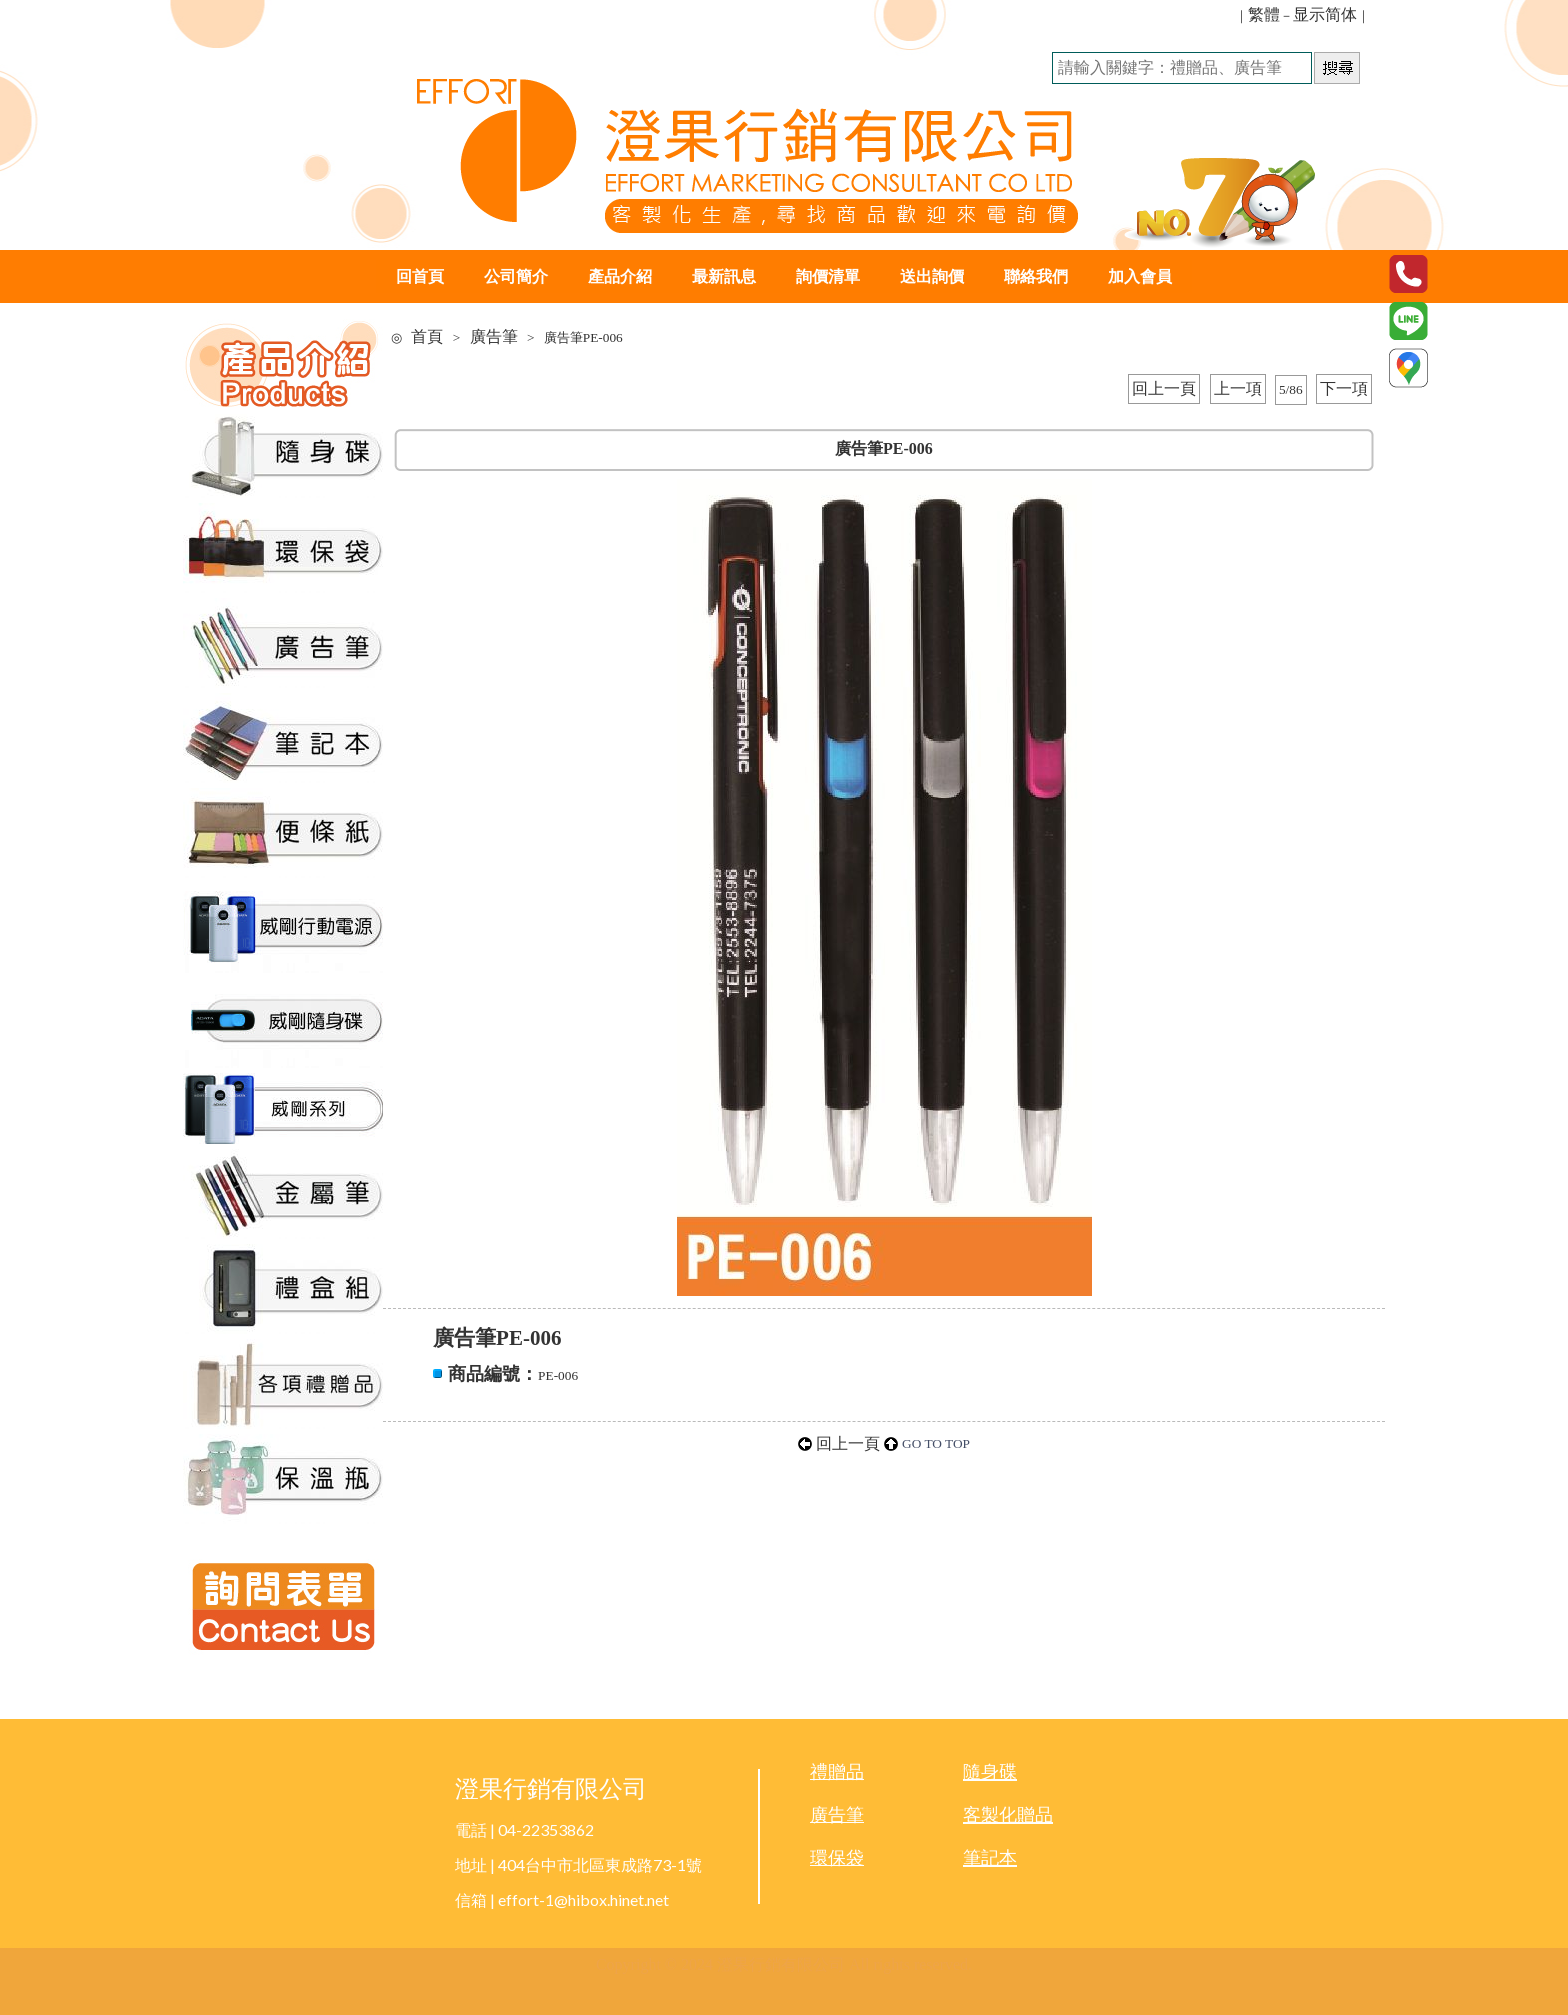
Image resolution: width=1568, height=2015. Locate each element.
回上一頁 (1164, 388)
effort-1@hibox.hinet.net (583, 1899)
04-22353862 (546, 1829)
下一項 (1344, 388)
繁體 (1264, 14)
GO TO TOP (936, 1443)
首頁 (427, 336)
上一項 (1238, 388)
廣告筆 (494, 336)
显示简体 (1325, 14)
